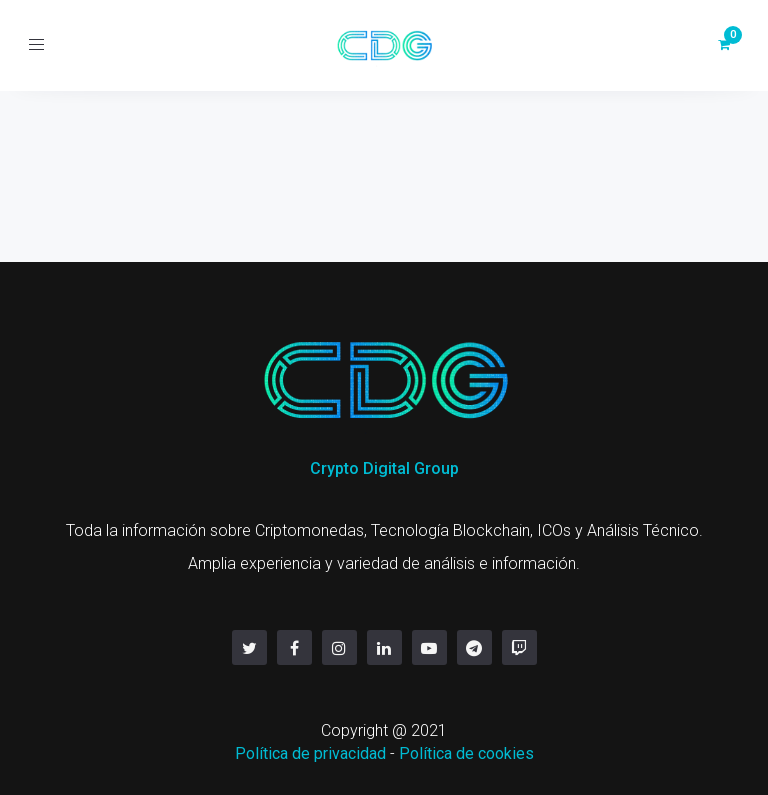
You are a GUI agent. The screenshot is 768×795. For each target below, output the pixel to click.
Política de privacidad (310, 753)
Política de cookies (466, 753)
